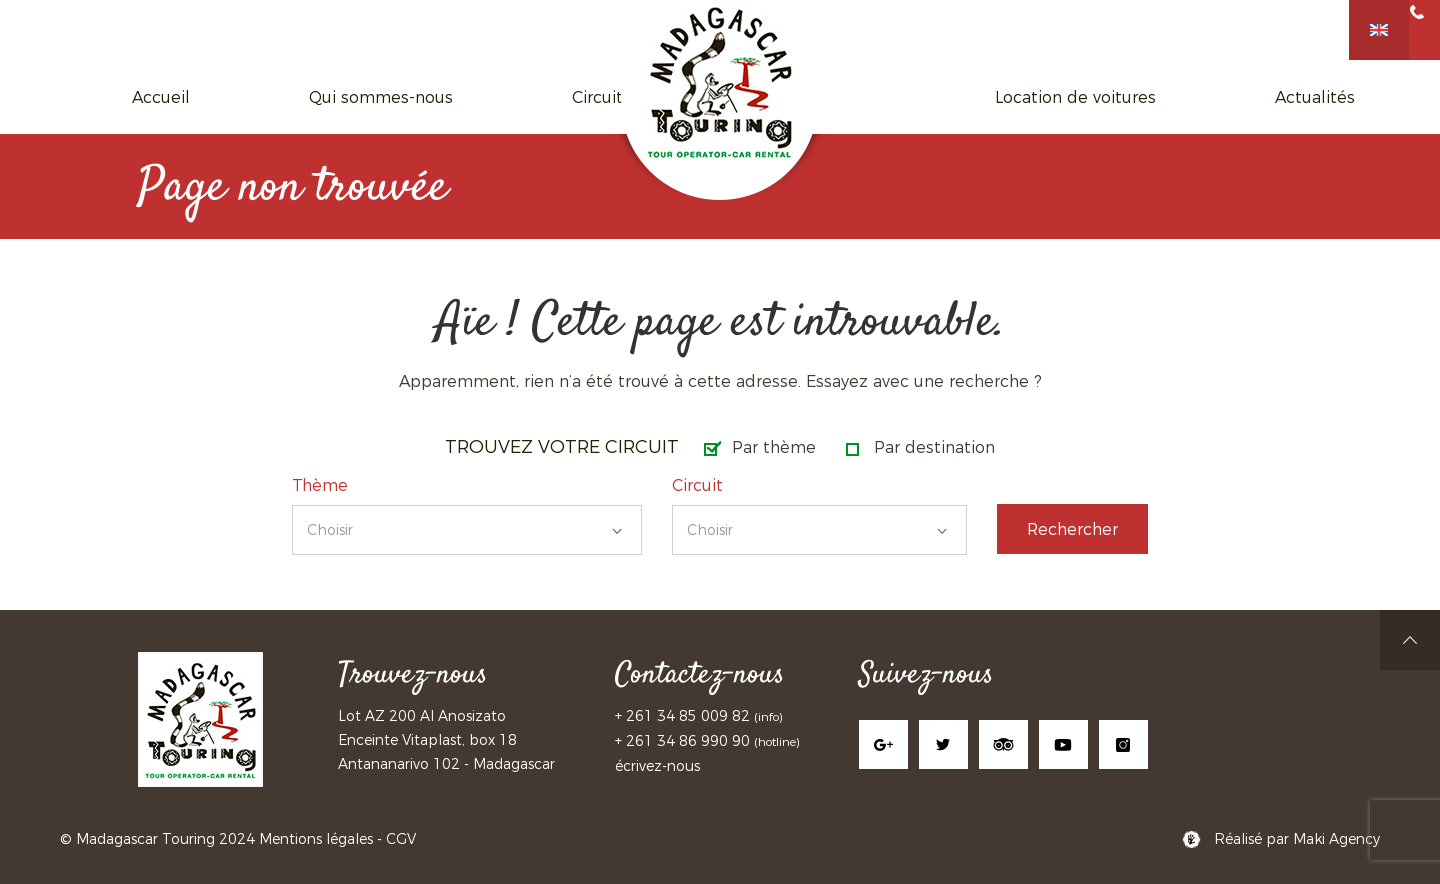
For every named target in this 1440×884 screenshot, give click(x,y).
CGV (401, 839)
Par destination (934, 447)
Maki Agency (1336, 839)
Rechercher (1072, 530)
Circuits (549, 96)
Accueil (267, 96)
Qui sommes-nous (408, 96)
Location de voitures (945, 96)
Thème (320, 485)
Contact (1217, 96)
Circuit (697, 485)
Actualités (1106, 96)
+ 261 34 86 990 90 (682, 741)
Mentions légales (316, 839)
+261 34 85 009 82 (1336, 28)
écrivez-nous (657, 766)
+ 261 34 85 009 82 (684, 716)
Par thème (774, 447)
